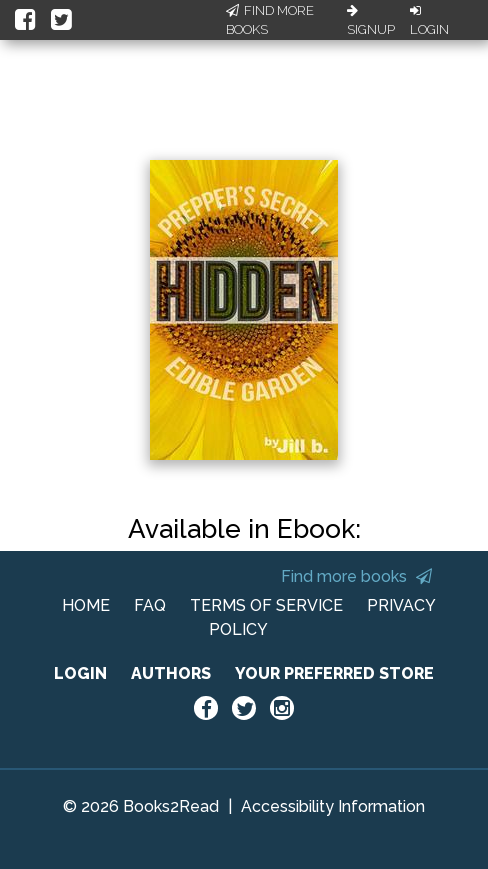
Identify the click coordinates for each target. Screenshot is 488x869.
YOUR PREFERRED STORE (334, 673)
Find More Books (270, 20)
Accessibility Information (333, 806)
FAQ (150, 605)
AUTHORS (171, 673)
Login (429, 21)
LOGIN (80, 673)
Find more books (356, 576)
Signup (371, 21)
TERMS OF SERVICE (266, 605)
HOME (86, 605)
